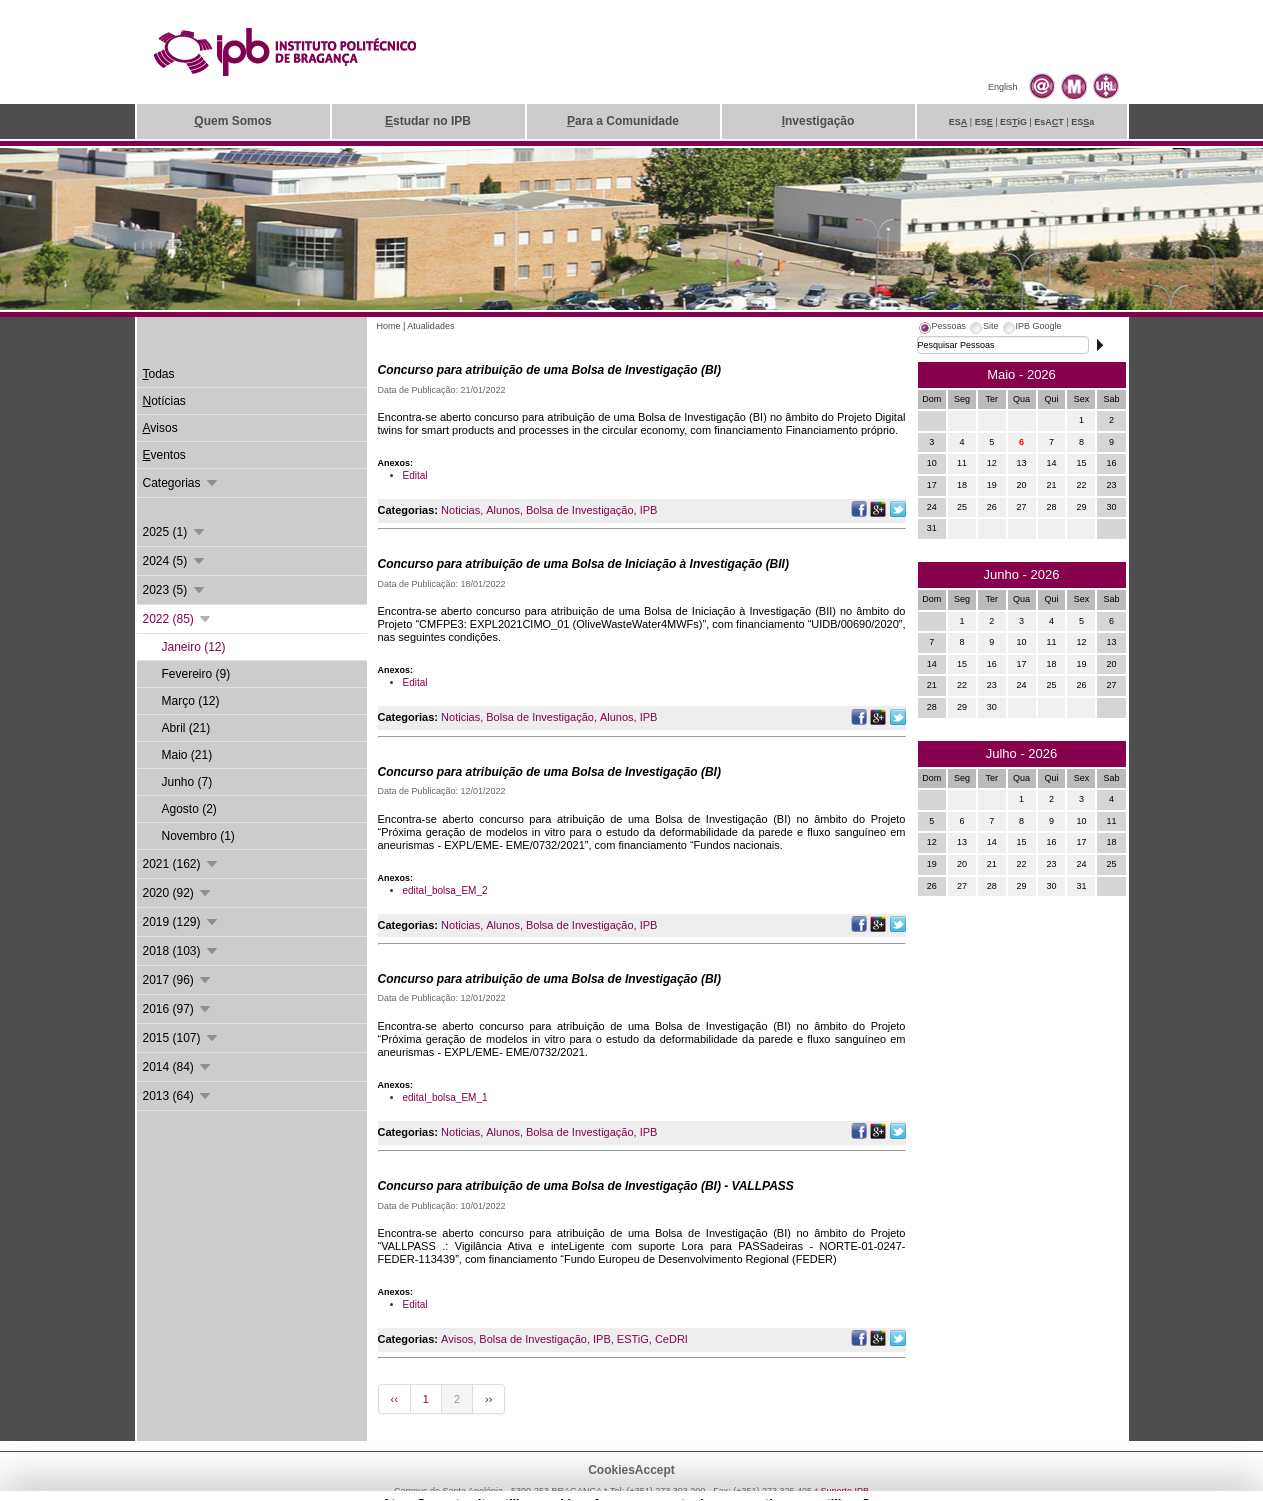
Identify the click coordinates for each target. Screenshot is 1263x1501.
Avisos (457, 1339)
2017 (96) (178, 980)
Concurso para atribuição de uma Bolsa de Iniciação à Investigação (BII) (583, 564)
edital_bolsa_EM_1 (445, 1097)
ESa (1082, 122)
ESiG (1013, 122)
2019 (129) (181, 922)
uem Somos (232, 121)
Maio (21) (187, 755)
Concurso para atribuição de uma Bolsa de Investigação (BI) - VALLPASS (586, 1186)
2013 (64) (178, 1096)
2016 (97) (178, 1009)
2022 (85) (178, 619)
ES (958, 122)
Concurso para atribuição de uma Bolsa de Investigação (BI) (549, 370)
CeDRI (671, 1339)
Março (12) (191, 701)
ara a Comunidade (623, 121)
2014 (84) (178, 1067)
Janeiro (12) (194, 647)
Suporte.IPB (845, 1491)
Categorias (181, 483)
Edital (415, 475)
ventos (164, 455)
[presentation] (942, 329)
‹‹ (394, 1399)
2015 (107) (181, 1038)
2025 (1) (175, 532)
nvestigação (818, 121)
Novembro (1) (198, 836)
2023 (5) (175, 590)
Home (389, 326)
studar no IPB (428, 121)
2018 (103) (181, 951)
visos (160, 428)
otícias (164, 401)
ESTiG (633, 1339)
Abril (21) (186, 728)
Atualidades (430, 326)
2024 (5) (175, 561)
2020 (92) (178, 893)
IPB (649, 510)
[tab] (942, 329)
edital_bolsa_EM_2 (445, 890)
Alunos (503, 510)
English (1003, 87)
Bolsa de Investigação (580, 510)
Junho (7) (187, 782)
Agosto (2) (189, 809)
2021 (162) (181, 864)
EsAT (1049, 122)
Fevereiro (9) (196, 674)
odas (159, 374)
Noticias (460, 510)
